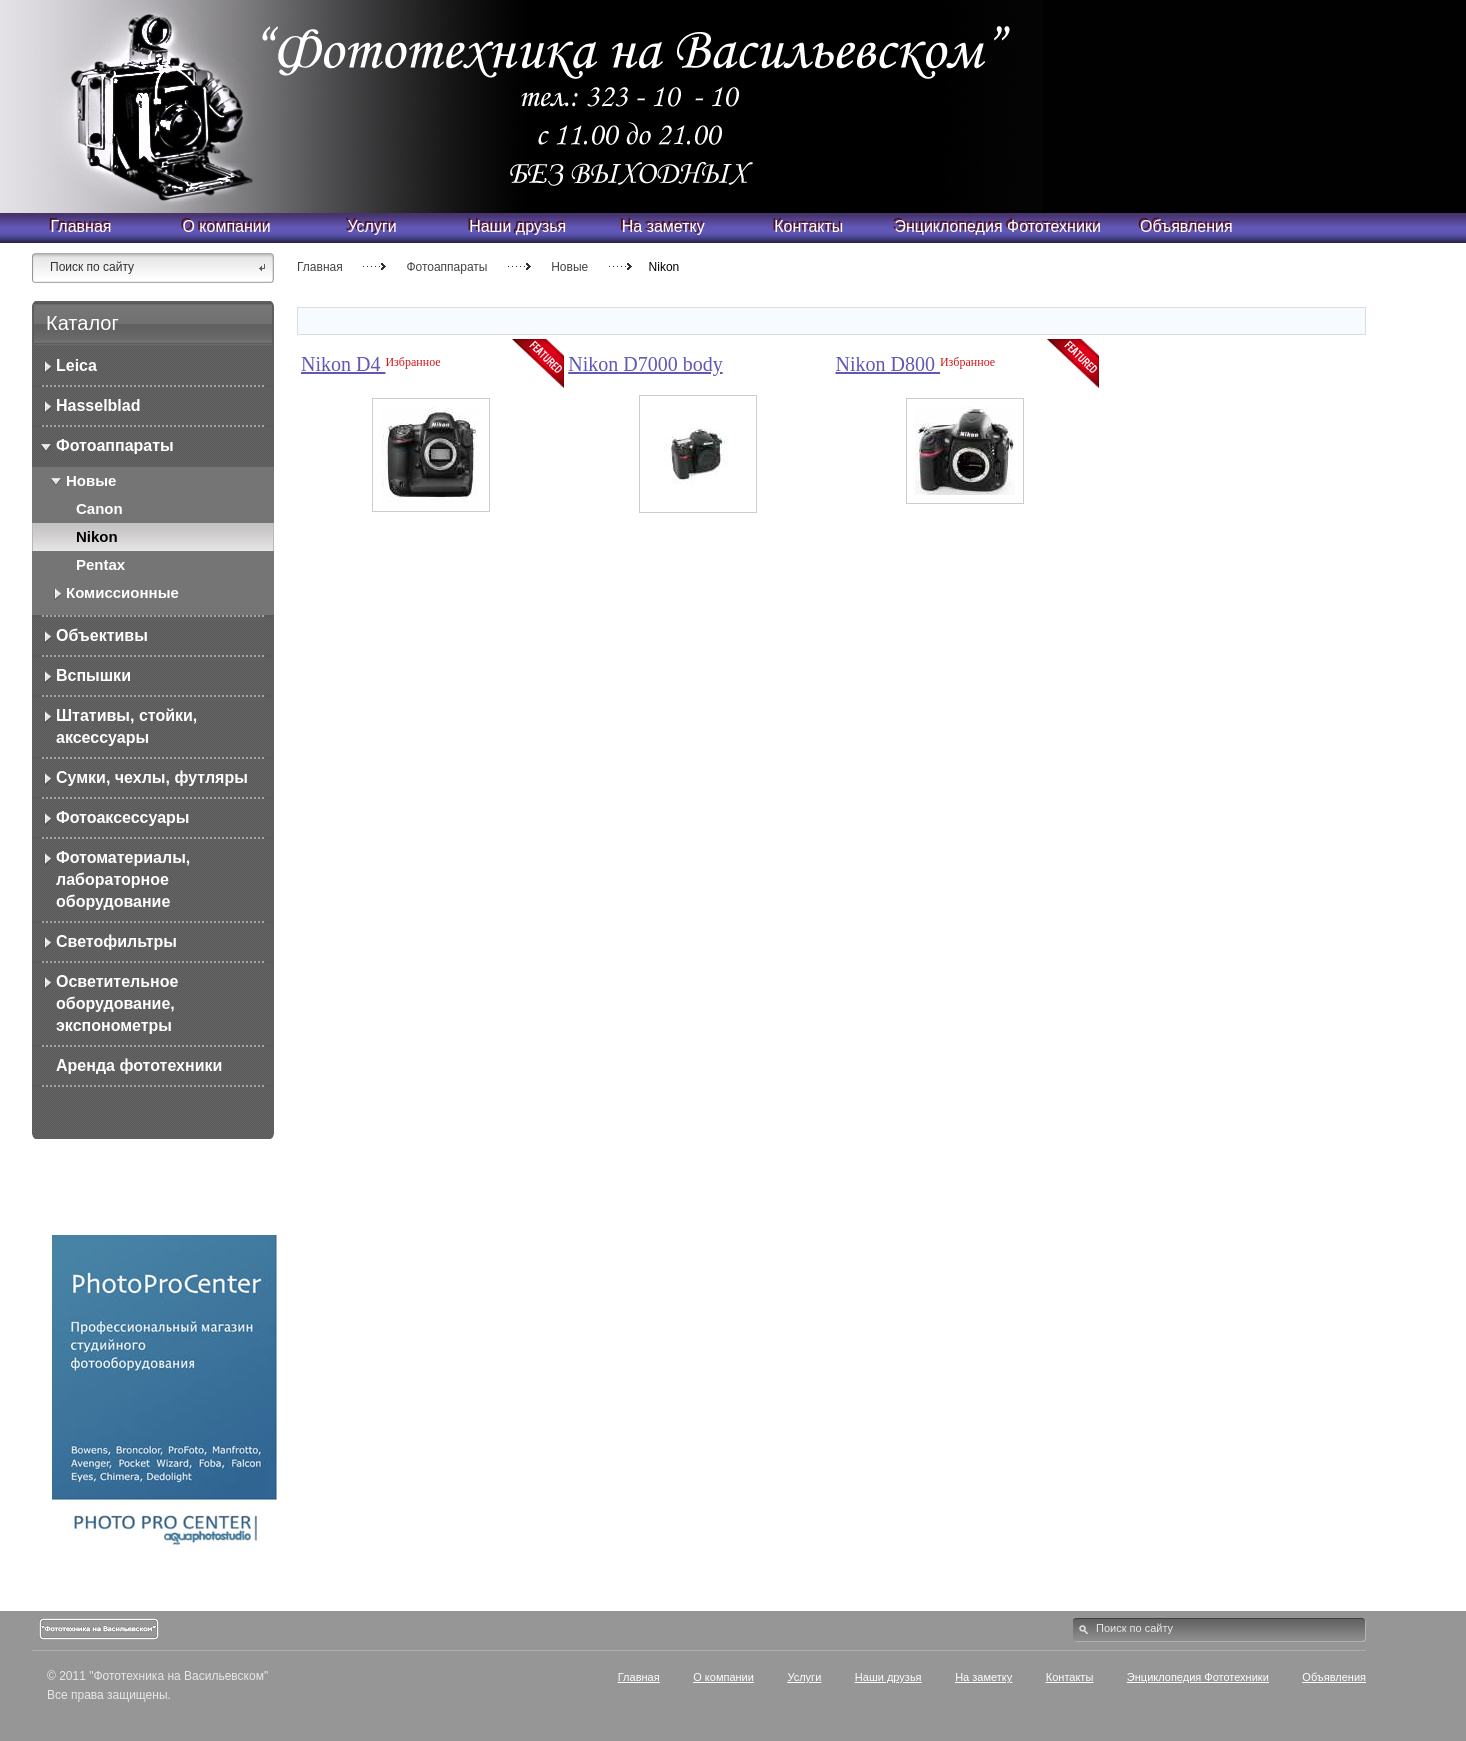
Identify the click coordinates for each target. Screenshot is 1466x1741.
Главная (320, 267)
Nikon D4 (343, 364)
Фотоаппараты (446, 267)
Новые (569, 267)
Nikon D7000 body (645, 364)
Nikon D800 (888, 364)
